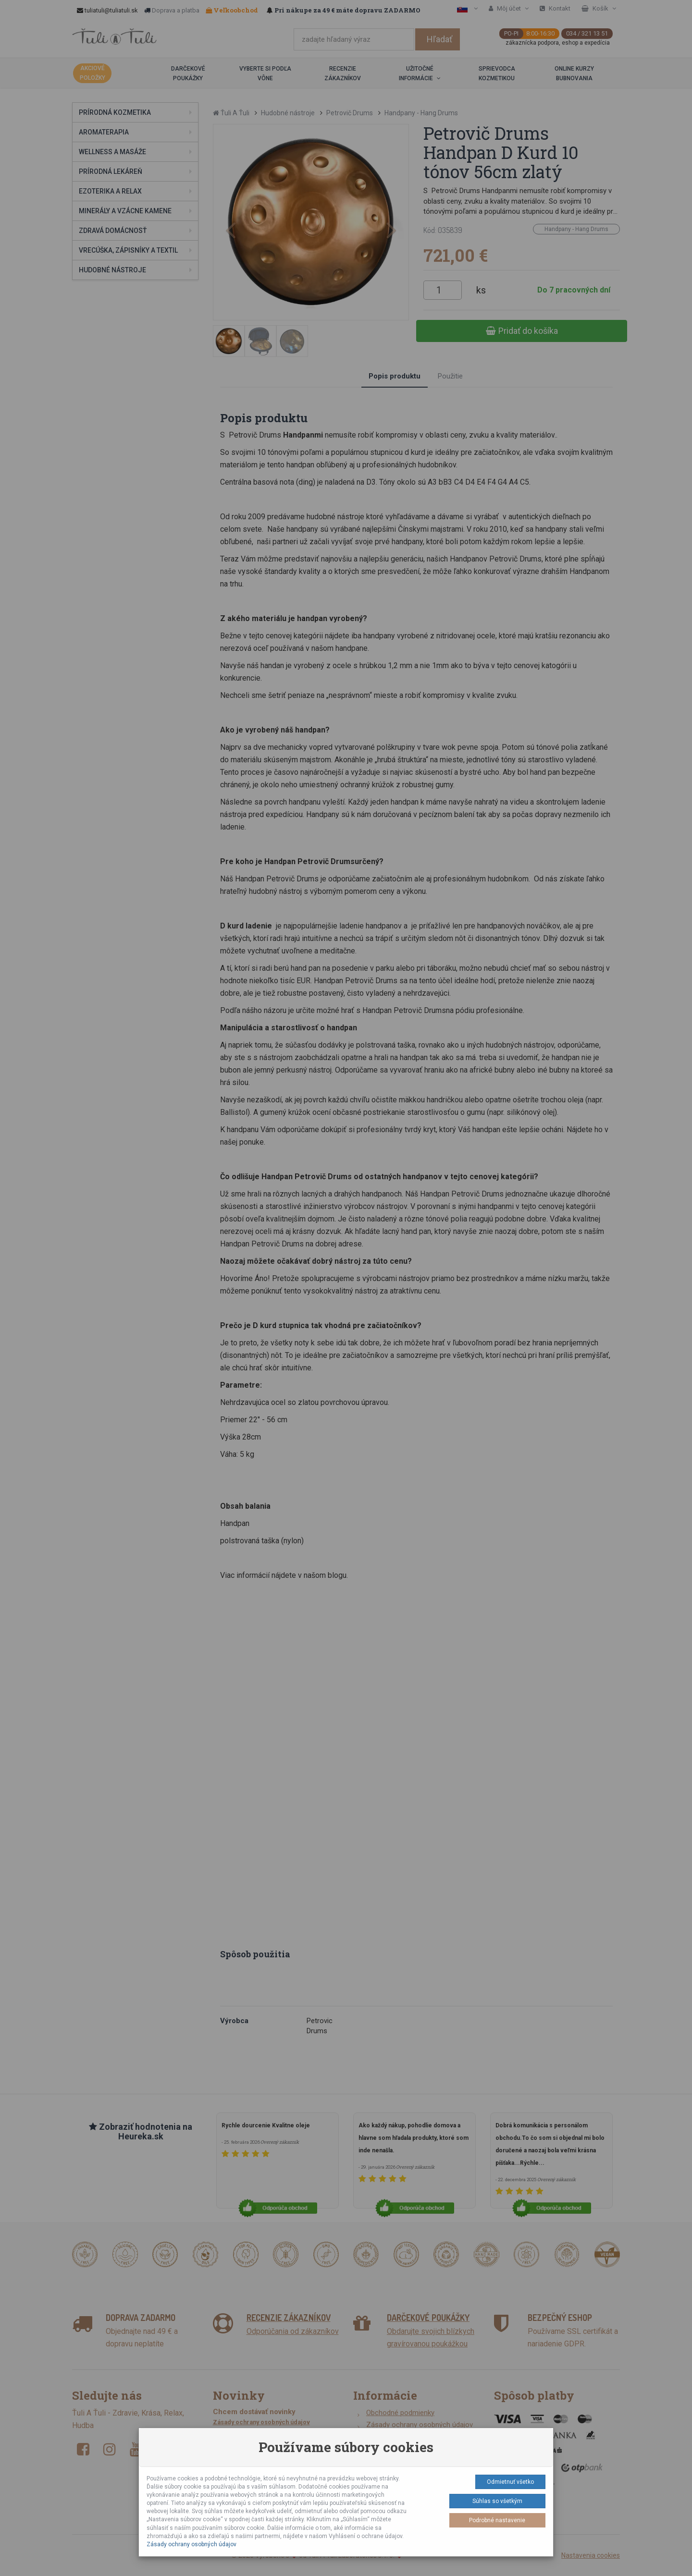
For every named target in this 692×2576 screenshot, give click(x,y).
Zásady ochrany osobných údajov (191, 2544)
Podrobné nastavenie (497, 2520)
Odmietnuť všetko (510, 2481)
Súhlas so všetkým (497, 2501)
